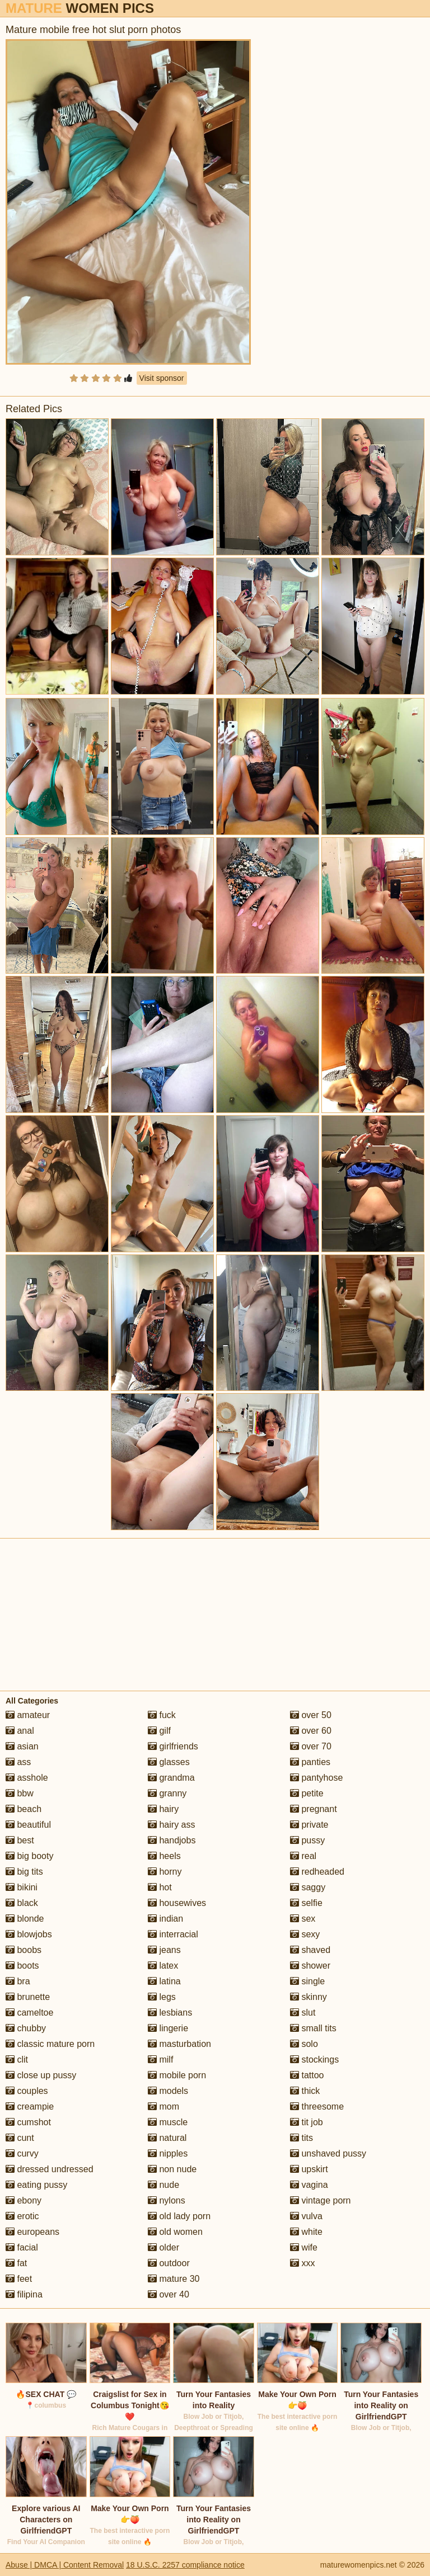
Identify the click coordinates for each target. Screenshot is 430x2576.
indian (165, 1918)
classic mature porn (50, 2044)
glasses (169, 1762)
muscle (168, 2122)
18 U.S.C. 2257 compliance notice (185, 2564)
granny (167, 1793)
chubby (26, 2028)
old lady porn (179, 2216)
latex (163, 1965)
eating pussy (36, 2185)
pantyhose (316, 1777)
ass (18, 1762)
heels (164, 1856)
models (168, 2091)
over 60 (310, 1730)
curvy (22, 2153)
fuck (162, 1715)
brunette (28, 1997)
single (307, 1981)
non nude (172, 2169)
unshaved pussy (328, 2153)
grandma (171, 1777)
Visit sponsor (161, 378)
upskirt (309, 2169)
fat (16, 2263)
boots (22, 1965)
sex (302, 1918)
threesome (317, 2106)
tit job (306, 2122)
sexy (305, 1934)
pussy (307, 1840)
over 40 (168, 2294)
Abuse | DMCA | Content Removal (65, 2564)
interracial (173, 1934)
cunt (20, 2138)
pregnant (313, 1809)
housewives (177, 1903)
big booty (29, 1856)
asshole (27, 1777)
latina (164, 1981)
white (306, 2232)
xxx (302, 2263)
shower (310, 1965)
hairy (163, 1809)
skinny (308, 1997)
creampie (30, 2106)
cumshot (28, 2122)
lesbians (170, 2012)
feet (19, 2279)
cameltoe (29, 2012)
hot (160, 1887)
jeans (164, 1950)
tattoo (307, 2075)
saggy (307, 1887)
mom (163, 2106)
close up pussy (41, 2075)
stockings (314, 2059)
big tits (24, 1871)
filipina (24, 2294)
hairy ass (171, 1824)
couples (27, 2091)
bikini (22, 1887)
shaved (310, 1950)
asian (22, 1746)
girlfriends (173, 1746)
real (303, 1856)
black (22, 1903)
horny (164, 1871)
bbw (20, 1793)
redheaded (317, 1871)
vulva (306, 2216)
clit (17, 2059)
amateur (28, 1715)
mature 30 (173, 2279)
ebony (23, 2200)
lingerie (168, 2028)
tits (301, 2138)
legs (162, 1997)
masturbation (179, 2044)
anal (20, 1730)
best (20, 1840)
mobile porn (177, 2075)
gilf (159, 1730)
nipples (168, 2153)
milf (160, 2059)
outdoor (169, 2263)
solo (304, 2044)
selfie (306, 1903)
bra (18, 1981)
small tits (313, 2028)
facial (22, 2247)
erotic (22, 2216)
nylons (166, 2200)
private (309, 1824)
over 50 (310, 1715)
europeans (32, 2232)
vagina (309, 2185)
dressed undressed (50, 2169)
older (163, 2247)
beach (23, 1809)
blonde (25, 1918)
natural (167, 2138)
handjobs (171, 1840)
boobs (23, 1950)
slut (302, 2012)
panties (310, 1762)
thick (305, 2091)
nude (163, 2185)
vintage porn (320, 2200)
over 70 (310, 1746)
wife (303, 2247)
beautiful (28, 1824)
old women (175, 2232)
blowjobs (29, 1934)
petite (307, 1793)
